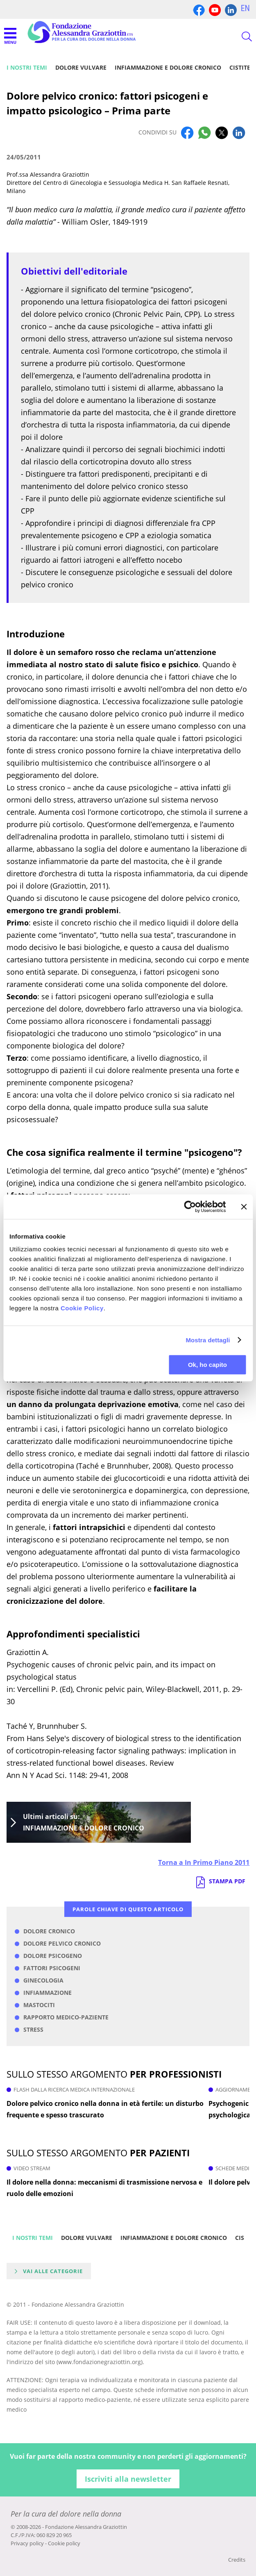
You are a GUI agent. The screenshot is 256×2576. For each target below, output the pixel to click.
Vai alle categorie (53, 2271)
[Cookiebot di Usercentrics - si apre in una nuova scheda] (190, 1206)
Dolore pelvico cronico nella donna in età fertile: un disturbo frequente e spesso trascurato (105, 2109)
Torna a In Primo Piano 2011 (203, 1862)
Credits (236, 2559)
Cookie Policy (82, 1308)
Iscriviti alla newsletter (128, 2479)
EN (245, 8)
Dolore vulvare (80, 67)
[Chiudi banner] (244, 1207)
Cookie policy (64, 2543)
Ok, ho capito (207, 1364)
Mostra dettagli (208, 1340)
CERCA (239, 36)
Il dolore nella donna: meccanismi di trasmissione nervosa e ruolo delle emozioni (104, 2188)
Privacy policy (27, 2543)
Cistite (239, 67)
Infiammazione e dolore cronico (168, 67)
